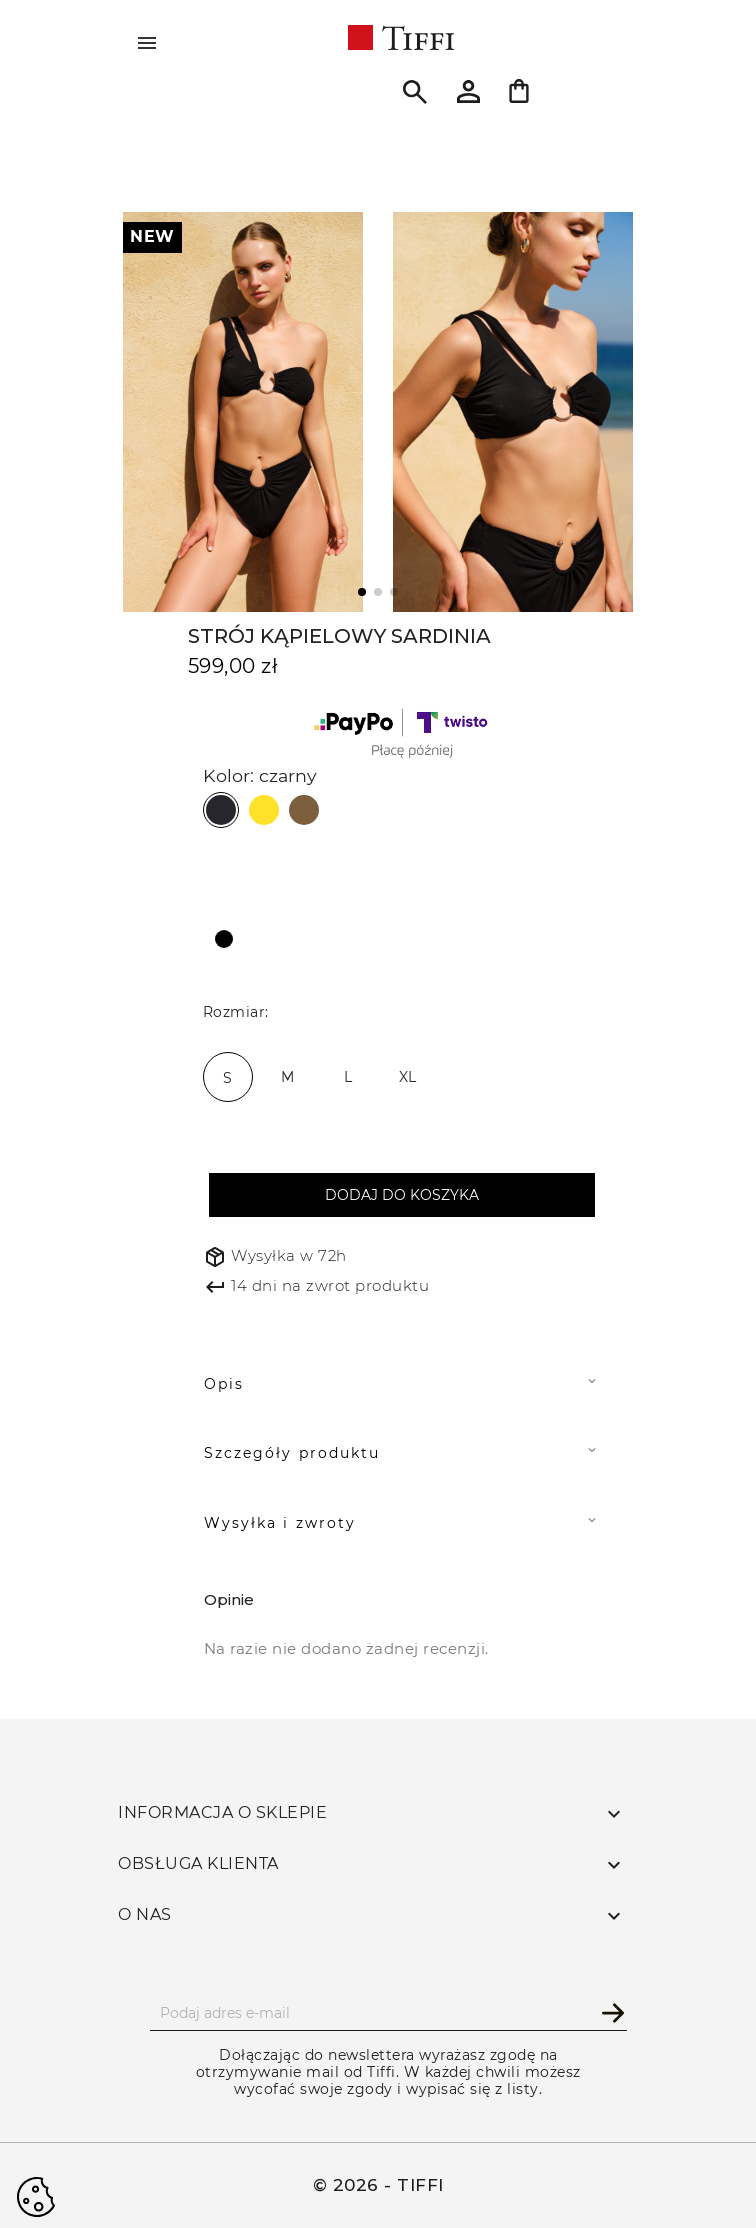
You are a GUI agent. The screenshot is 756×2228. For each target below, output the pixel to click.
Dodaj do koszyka (402, 1195)
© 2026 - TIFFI (378, 2185)
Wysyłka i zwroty (280, 1523)
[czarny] (228, 938)
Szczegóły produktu (292, 1453)
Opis (224, 1384)
